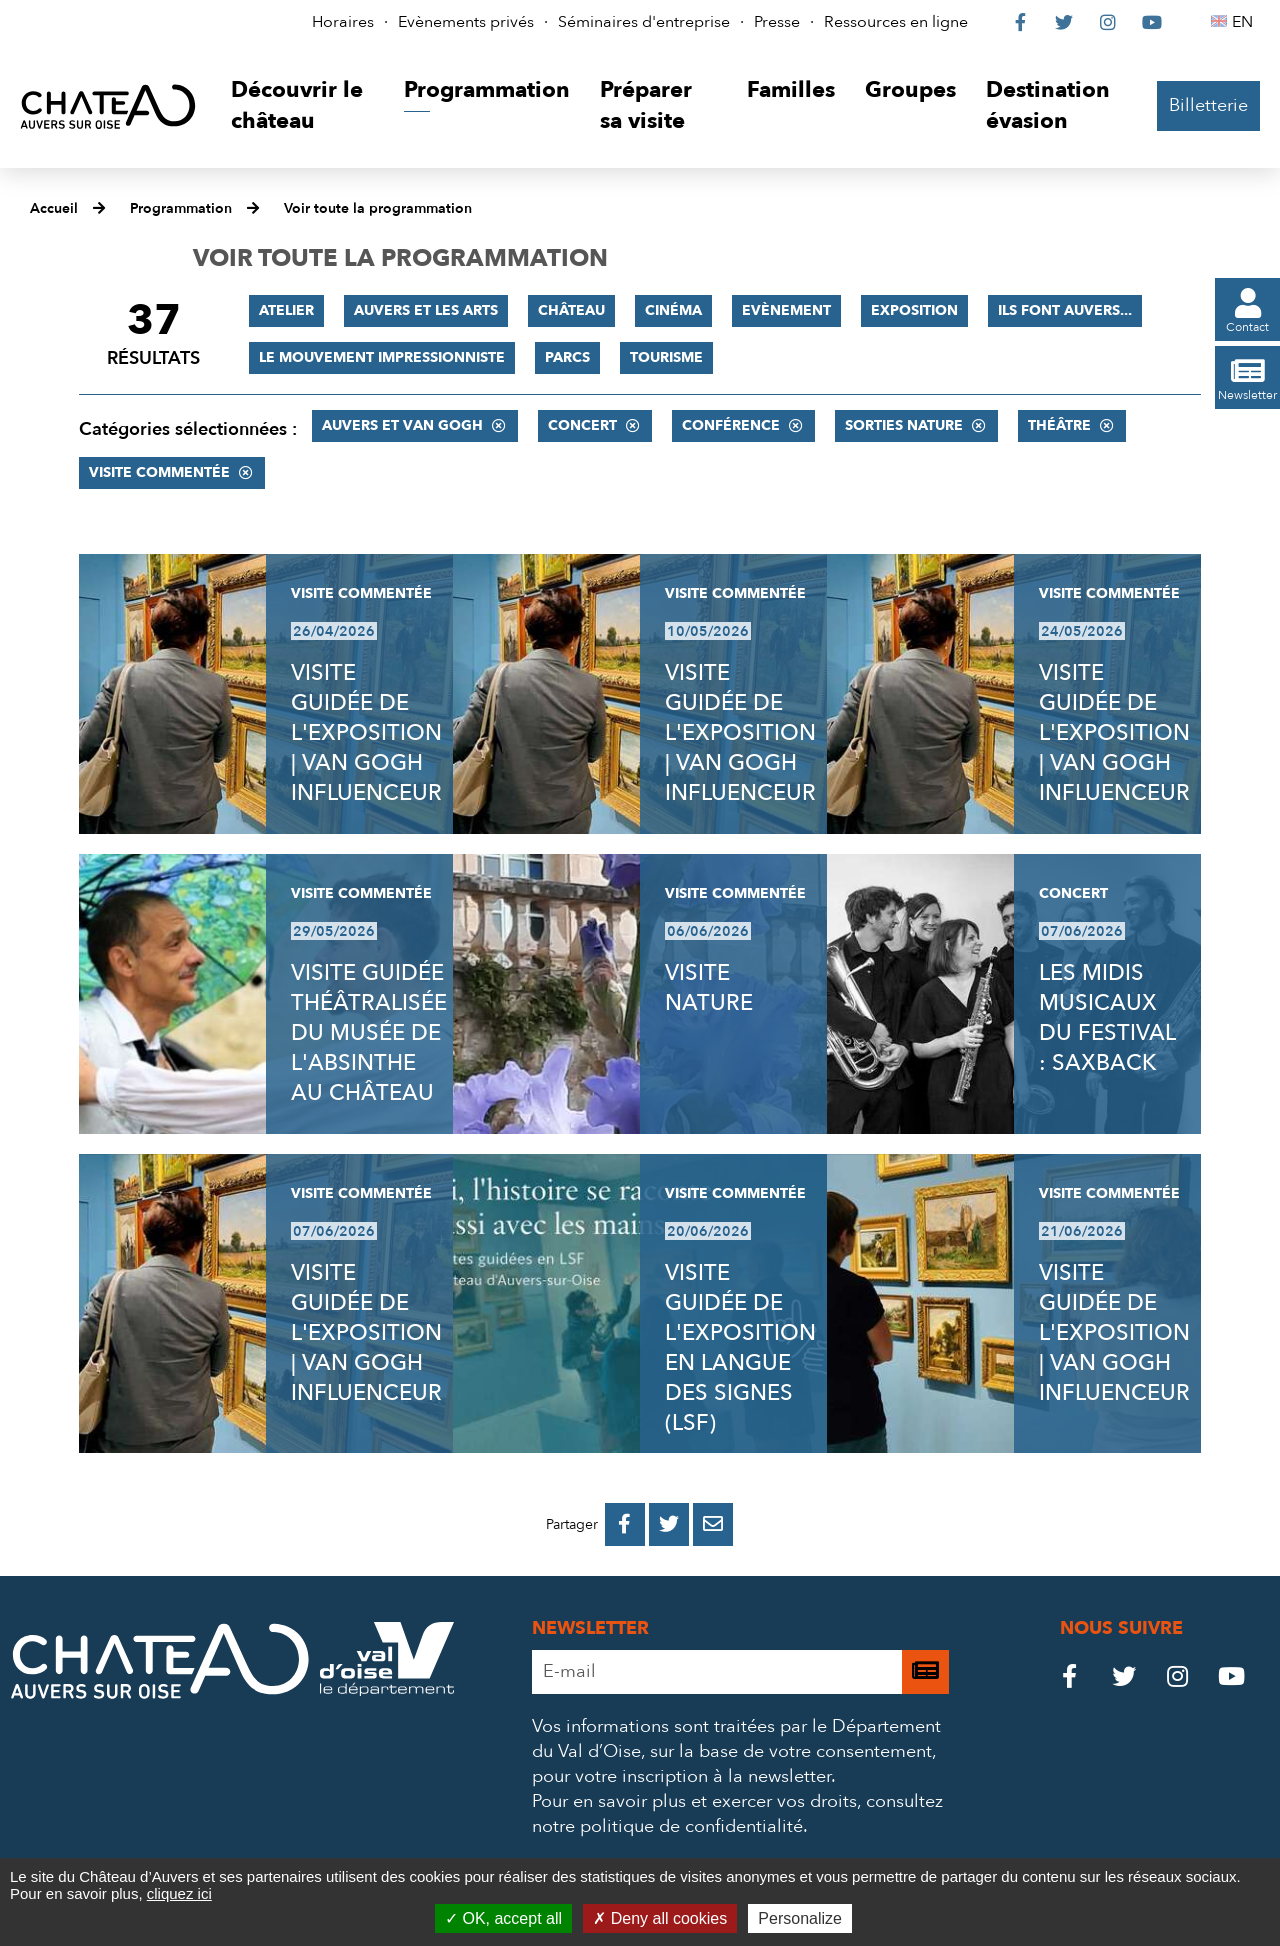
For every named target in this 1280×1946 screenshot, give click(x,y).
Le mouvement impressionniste (382, 357)
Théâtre (1059, 425)
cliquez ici (179, 1893)
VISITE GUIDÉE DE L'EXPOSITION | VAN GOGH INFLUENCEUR (366, 733)
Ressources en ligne (896, 22)
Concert (582, 425)
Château (571, 310)
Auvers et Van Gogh (402, 425)
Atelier (286, 310)
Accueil (54, 208)
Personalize (800, 1918)
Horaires (343, 22)
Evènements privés (466, 22)
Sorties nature (904, 425)
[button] (302, 106)
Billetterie (1208, 105)
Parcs (567, 357)
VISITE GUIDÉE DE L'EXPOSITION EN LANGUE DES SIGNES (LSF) (740, 1348)
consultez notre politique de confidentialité (737, 1814)
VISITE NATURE (709, 988)
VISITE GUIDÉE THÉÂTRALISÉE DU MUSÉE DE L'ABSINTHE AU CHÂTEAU (369, 1033)
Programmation (181, 208)
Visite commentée (159, 472)
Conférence (731, 425)
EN (1245, 22)
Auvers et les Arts (426, 310)
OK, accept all (503, 1918)
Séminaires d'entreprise (644, 22)
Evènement (786, 310)
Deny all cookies (660, 1918)
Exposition (914, 310)
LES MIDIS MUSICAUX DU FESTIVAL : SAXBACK (1107, 1018)
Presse (777, 22)
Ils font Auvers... (1065, 310)
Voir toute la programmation (378, 208)
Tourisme (666, 357)
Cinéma (673, 310)
